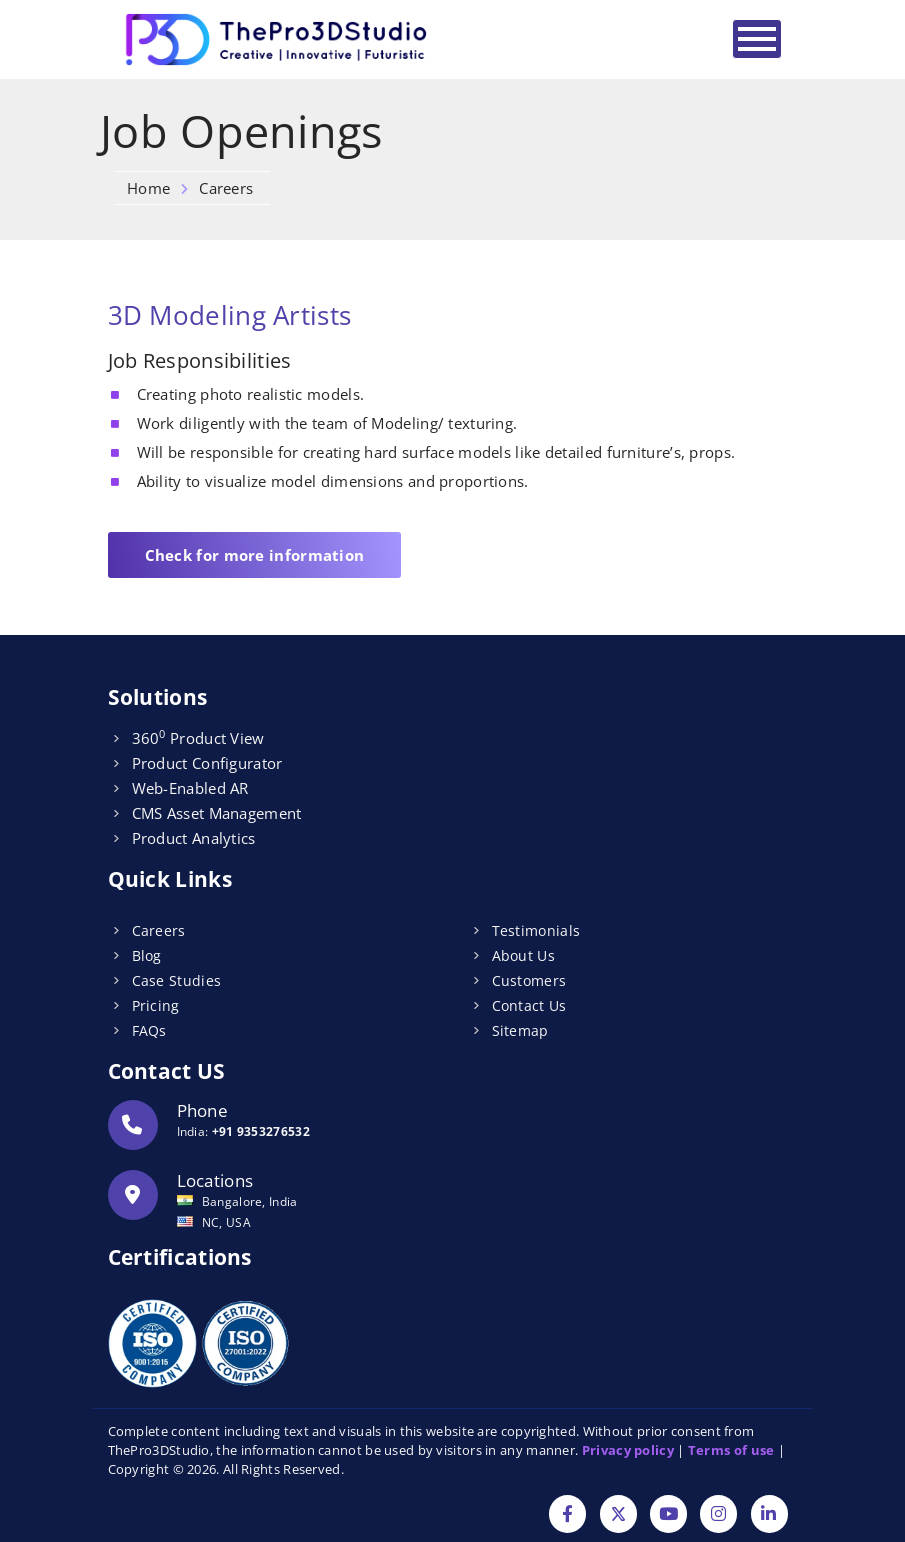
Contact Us (529, 1005)
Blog (147, 955)
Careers (159, 930)
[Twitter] (618, 1515)
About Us (523, 955)
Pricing (156, 1005)
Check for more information (255, 555)
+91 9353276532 (261, 1131)
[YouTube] (668, 1515)
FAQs (149, 1030)
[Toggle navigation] (757, 39)
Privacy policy (628, 1450)
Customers (529, 980)
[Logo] (278, 39)
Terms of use (731, 1450)
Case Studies (177, 980)
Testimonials (536, 930)
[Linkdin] (769, 1515)
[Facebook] (567, 1515)
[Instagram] (718, 1515)
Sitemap (520, 1030)
